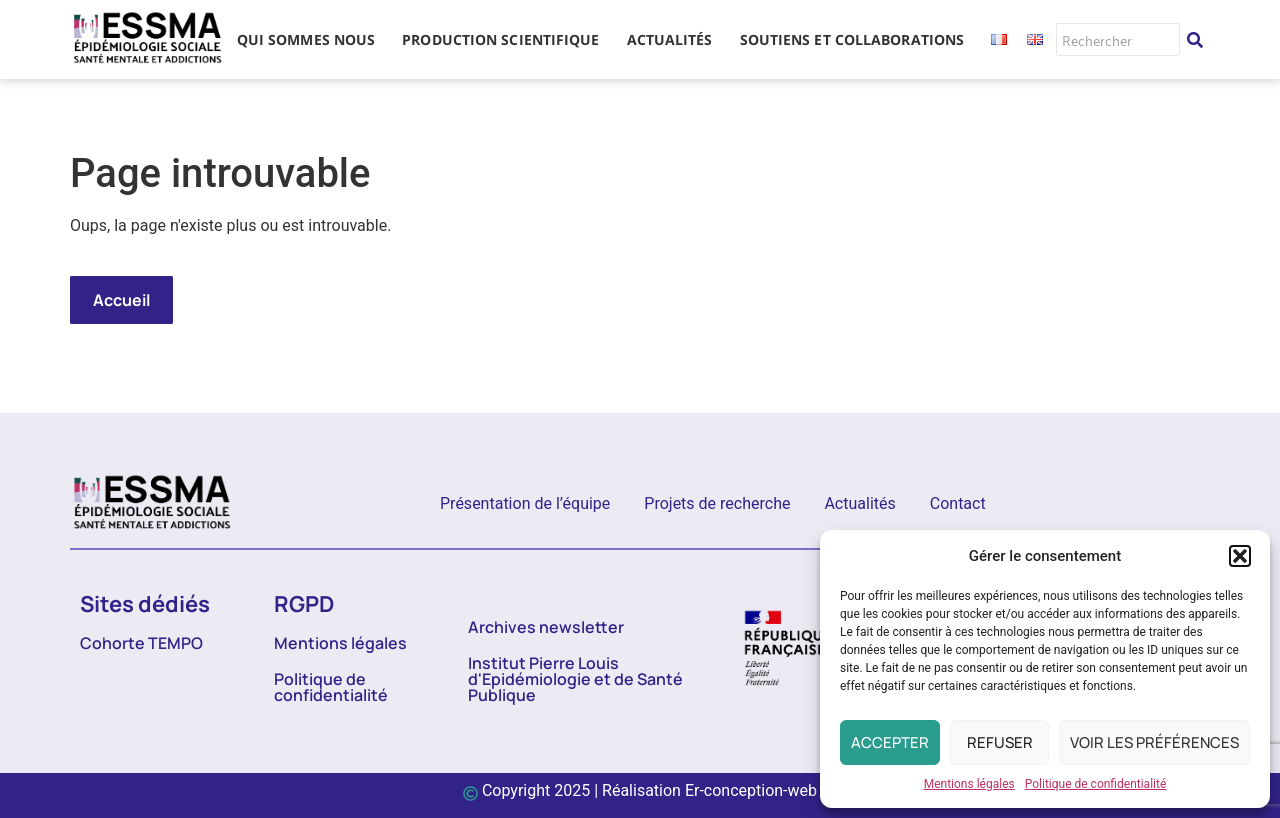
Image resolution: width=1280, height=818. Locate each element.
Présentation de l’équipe (525, 503)
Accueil (121, 300)
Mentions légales (969, 784)
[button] (1240, 556)
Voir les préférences (1154, 742)
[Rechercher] (1118, 39)
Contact (958, 503)
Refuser (1000, 742)
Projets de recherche (717, 503)
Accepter (890, 742)
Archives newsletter (546, 627)
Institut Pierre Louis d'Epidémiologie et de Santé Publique (575, 679)
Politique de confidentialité (1096, 784)
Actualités (859, 503)
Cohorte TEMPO (141, 643)
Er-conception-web (751, 790)
